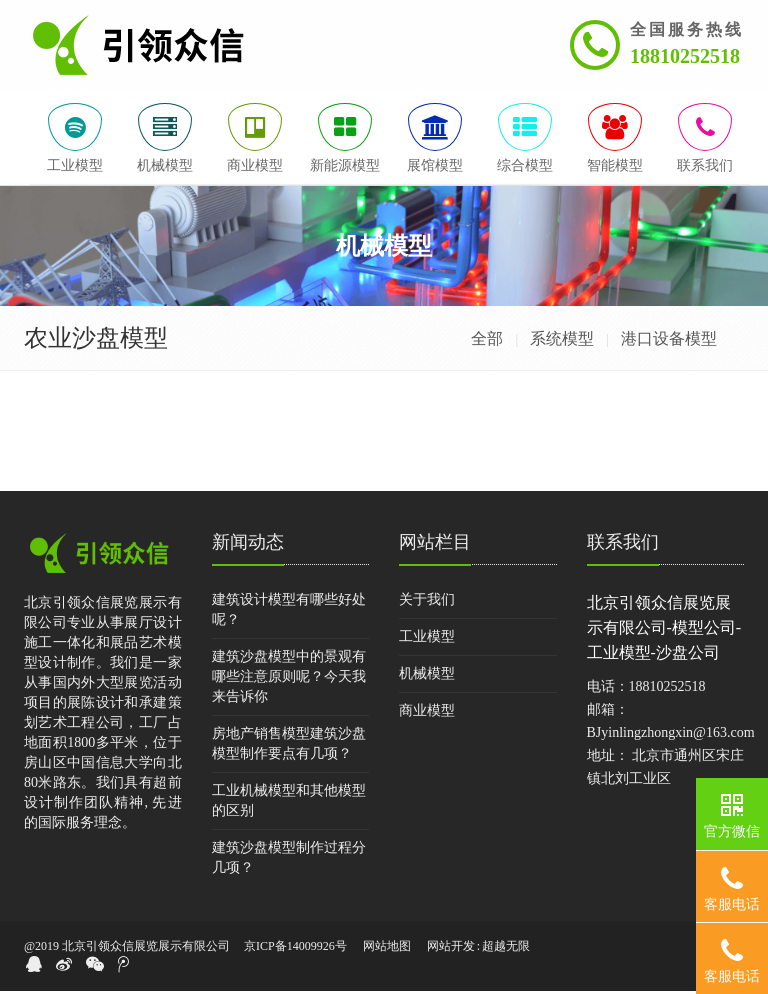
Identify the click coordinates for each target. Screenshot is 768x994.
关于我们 (427, 603)
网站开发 (451, 950)
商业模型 (427, 714)
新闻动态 (248, 546)
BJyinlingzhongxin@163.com (671, 736)
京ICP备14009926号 (295, 950)
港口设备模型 (669, 342)
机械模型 (427, 677)
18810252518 (685, 56)
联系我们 (623, 546)
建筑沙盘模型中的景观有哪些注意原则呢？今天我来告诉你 (289, 680)
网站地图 (387, 950)
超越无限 (506, 950)
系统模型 (562, 342)
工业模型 (427, 640)
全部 (487, 342)
